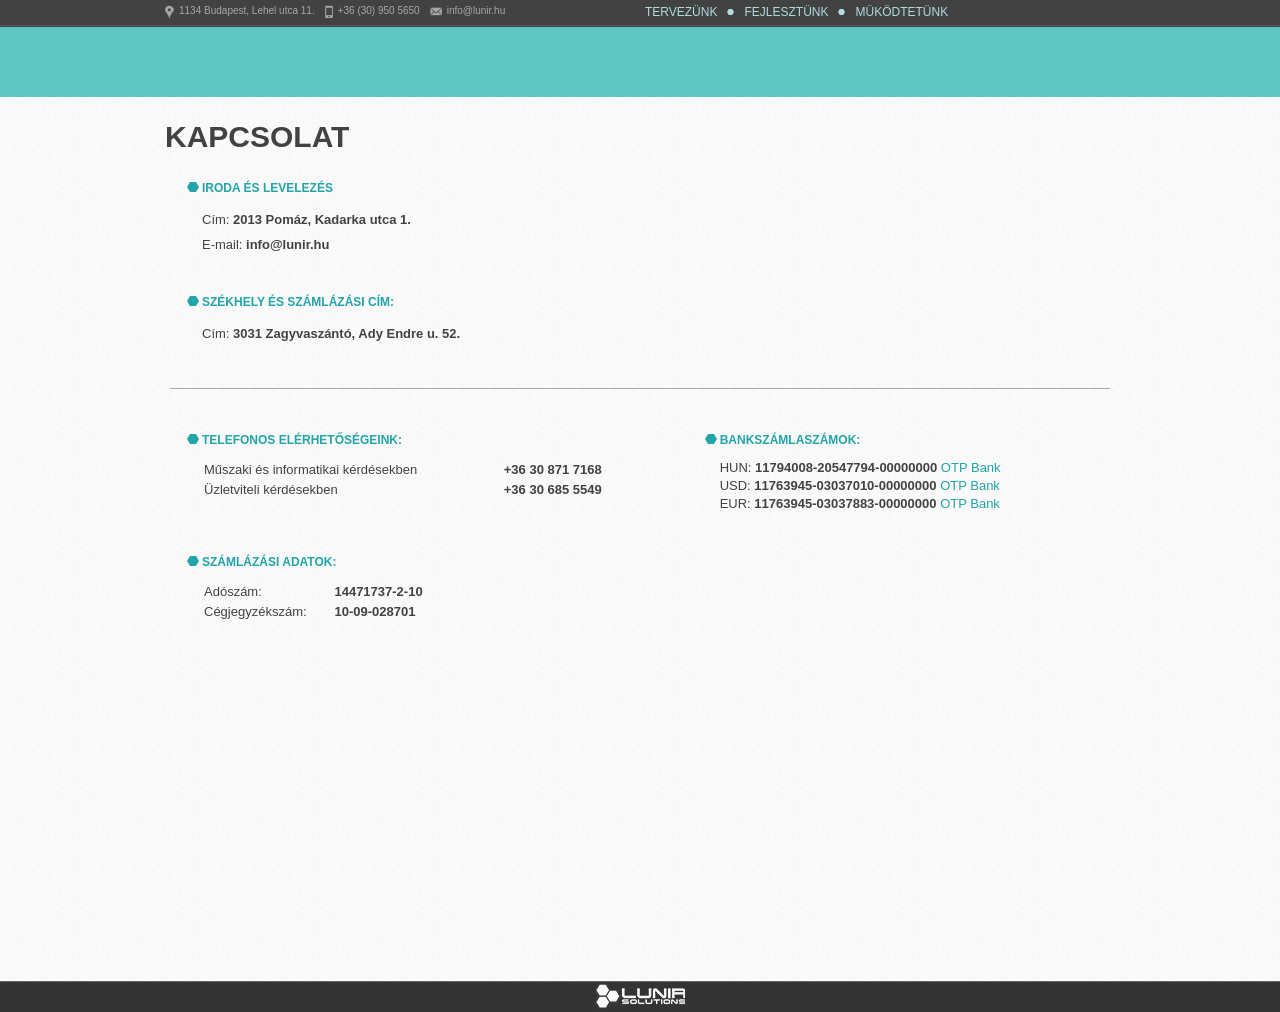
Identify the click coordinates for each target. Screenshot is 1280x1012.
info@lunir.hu (476, 10)
